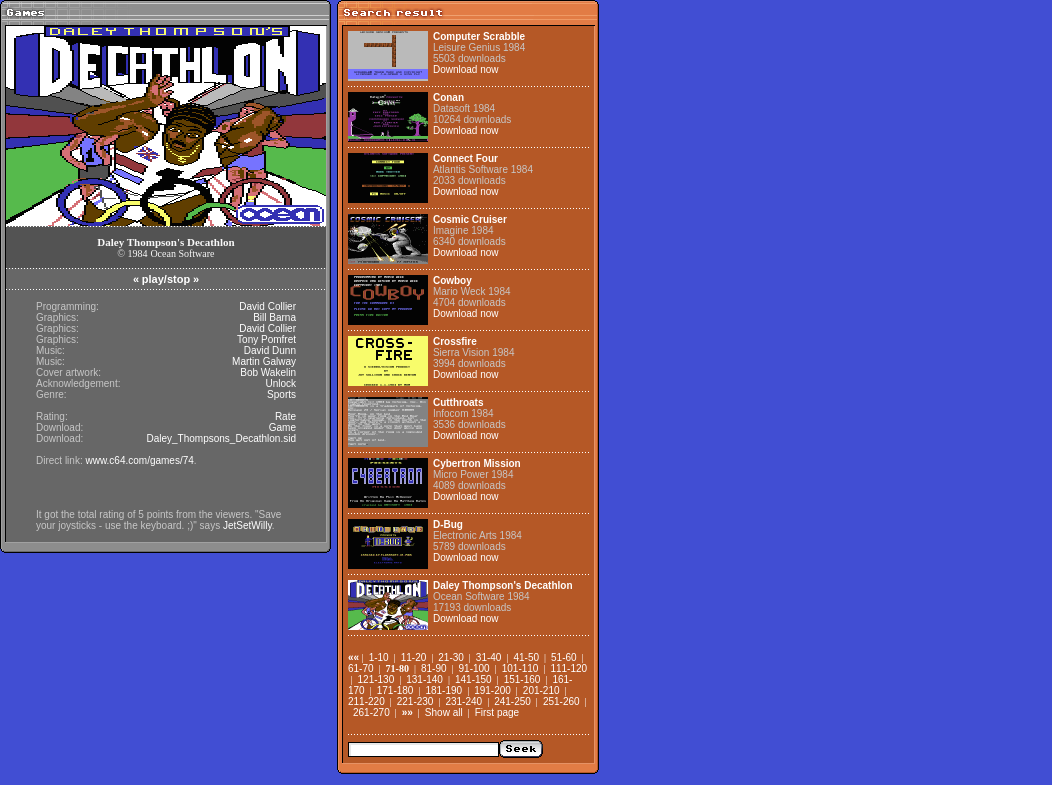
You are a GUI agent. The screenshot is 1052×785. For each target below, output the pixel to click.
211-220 (366, 701)
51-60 (564, 657)
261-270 (371, 712)
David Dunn (270, 350)
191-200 (492, 690)
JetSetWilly (247, 525)
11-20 (414, 657)
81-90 (434, 668)
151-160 (522, 679)
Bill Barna (274, 317)
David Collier (267, 306)
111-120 (568, 668)
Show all (444, 712)
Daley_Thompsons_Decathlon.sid (221, 438)
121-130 (376, 679)
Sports (281, 394)
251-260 (561, 701)
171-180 (395, 690)
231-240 (463, 701)
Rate (285, 416)
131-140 (424, 679)
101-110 (520, 668)
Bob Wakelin (268, 372)
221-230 (415, 701)
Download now (466, 69)
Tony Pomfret (266, 339)
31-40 (489, 657)
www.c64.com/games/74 (139, 460)
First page (497, 712)
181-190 (443, 690)
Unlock (280, 383)
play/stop (166, 279)
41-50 (526, 657)
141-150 (473, 679)
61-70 (361, 668)
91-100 (474, 668)
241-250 (512, 701)
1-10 (379, 657)
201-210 (541, 690)
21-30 (451, 657)
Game (282, 427)
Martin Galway (264, 361)
